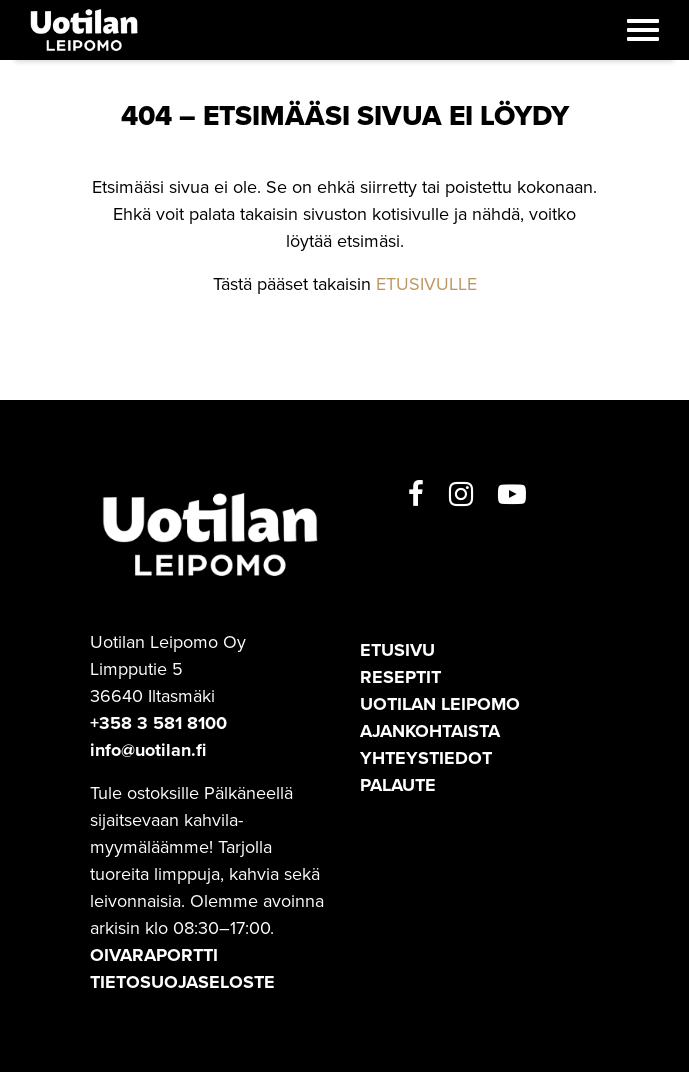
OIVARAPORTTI (154, 955)
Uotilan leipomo (440, 704)
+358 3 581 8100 (158, 723)
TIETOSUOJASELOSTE (182, 982)
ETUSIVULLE (426, 284)
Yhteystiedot (426, 758)
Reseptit (400, 677)
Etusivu (397, 650)
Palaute (398, 785)
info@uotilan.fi (148, 750)
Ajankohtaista (430, 731)
